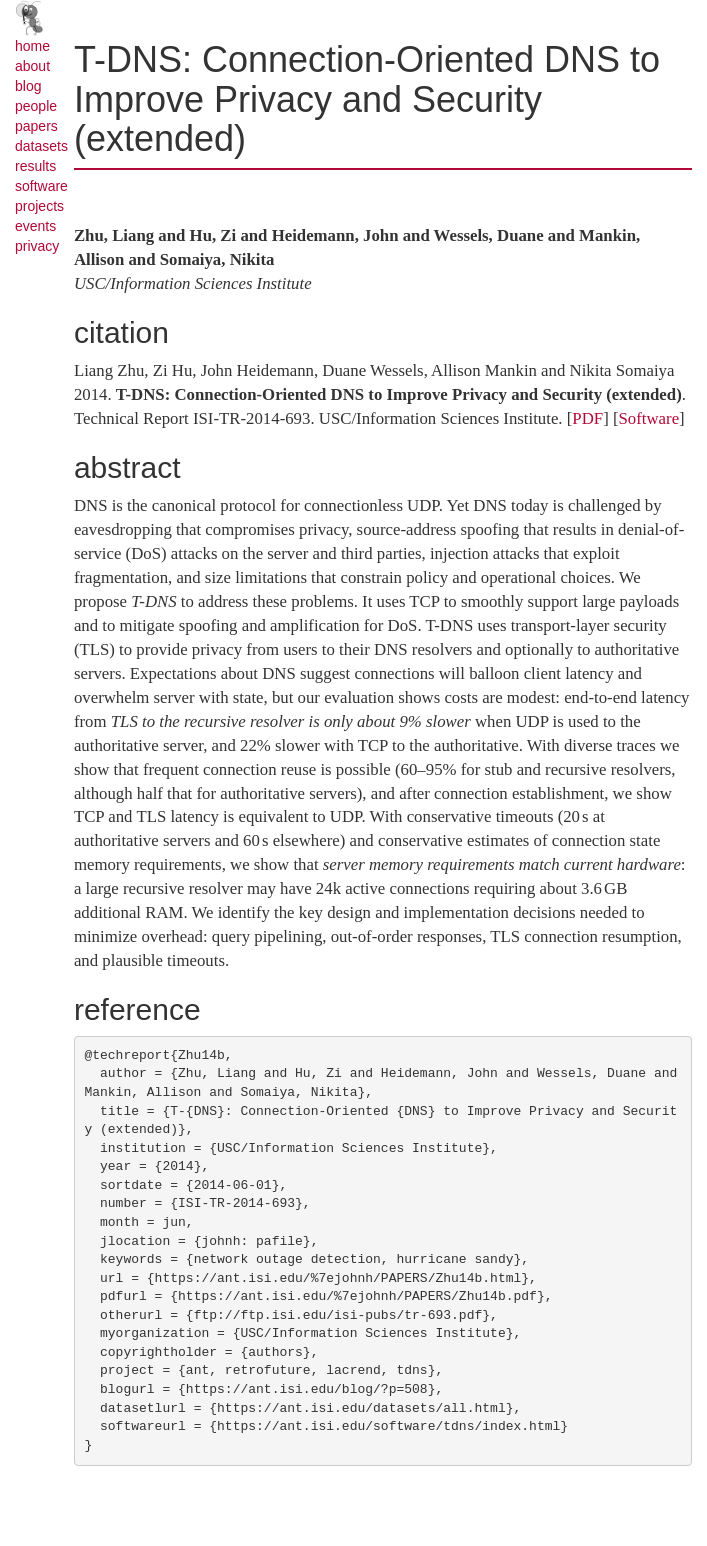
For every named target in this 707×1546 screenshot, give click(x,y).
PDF (587, 418)
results (35, 166)
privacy (37, 246)
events (35, 226)
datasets (41, 146)
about (32, 66)
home (32, 46)
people (36, 106)
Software (649, 418)
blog (28, 86)
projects (39, 206)
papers (36, 126)
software (41, 186)
